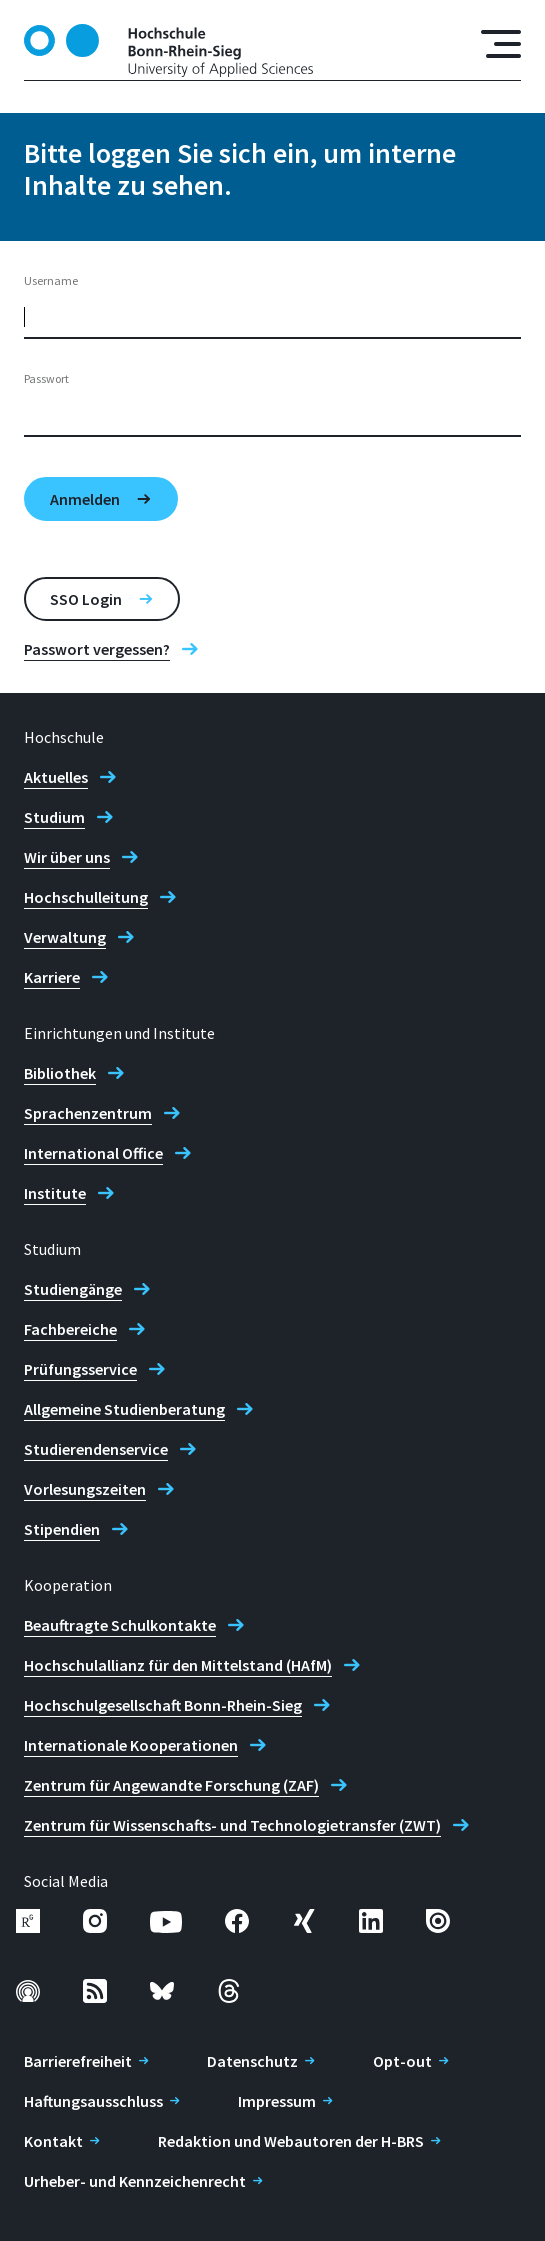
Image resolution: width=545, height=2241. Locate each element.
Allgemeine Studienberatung (124, 1409)
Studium (54, 817)
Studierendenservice (96, 1449)
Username (51, 280)
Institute (55, 1193)
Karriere (52, 977)
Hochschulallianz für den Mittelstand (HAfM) (178, 1665)
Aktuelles (56, 777)
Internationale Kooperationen (131, 1745)
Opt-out (402, 2061)
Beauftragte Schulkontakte (120, 1625)
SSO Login (86, 599)
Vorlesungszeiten (85, 1489)
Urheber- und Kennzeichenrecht (135, 2181)
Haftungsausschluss (93, 2101)
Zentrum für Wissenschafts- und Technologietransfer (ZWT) (232, 1825)
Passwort (46, 378)
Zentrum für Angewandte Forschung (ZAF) (171, 1785)
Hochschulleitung (86, 897)
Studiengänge (73, 1289)
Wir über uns (67, 857)
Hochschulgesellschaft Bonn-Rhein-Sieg (163, 1705)
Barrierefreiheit (78, 2061)
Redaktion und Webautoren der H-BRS (291, 2141)
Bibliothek (60, 1073)
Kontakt (53, 2141)
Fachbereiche (70, 1329)
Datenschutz (252, 2061)
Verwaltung (65, 937)
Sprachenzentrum (88, 1113)
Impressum (277, 2101)
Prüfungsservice (80, 1369)
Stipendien (62, 1529)
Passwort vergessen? (97, 649)
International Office (93, 1153)
